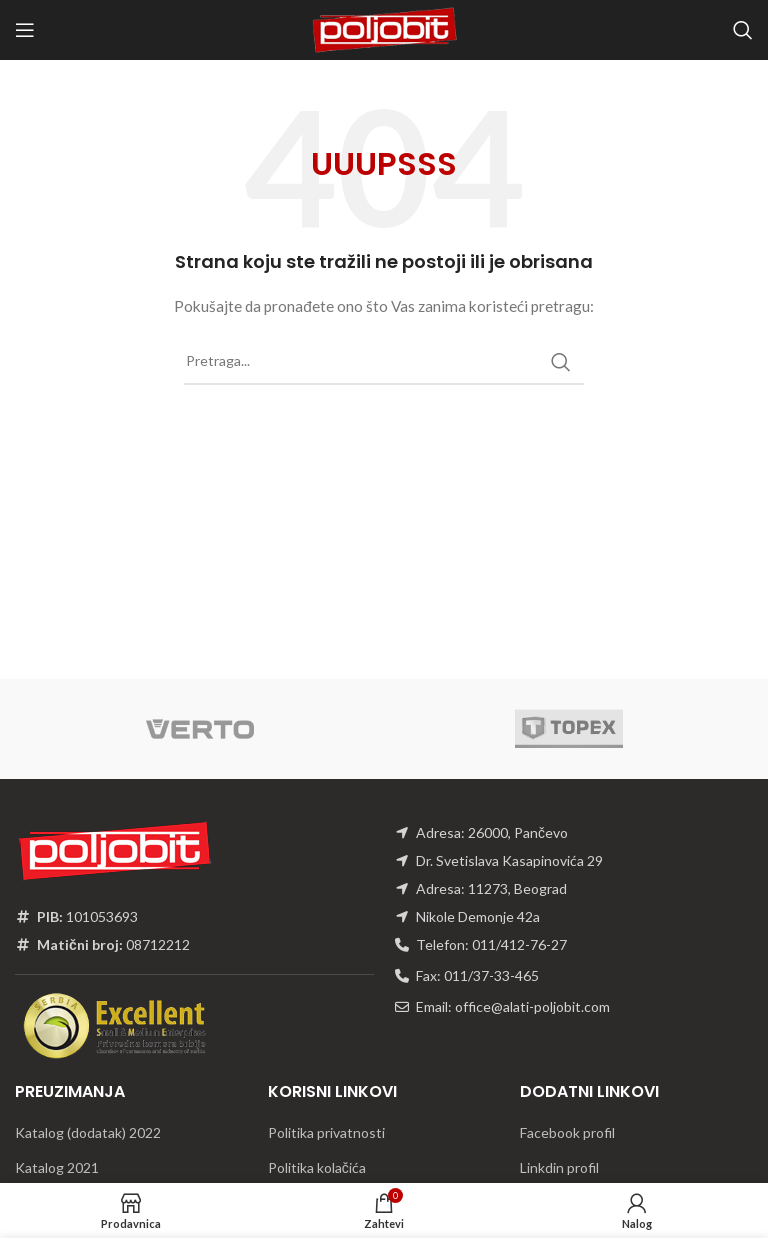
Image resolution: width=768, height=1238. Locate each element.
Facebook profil (567, 1132)
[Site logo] (384, 28)
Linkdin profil (559, 1167)
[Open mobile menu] (25, 30)
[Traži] (743, 30)
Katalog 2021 (57, 1167)
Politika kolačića (317, 1167)
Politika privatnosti (326, 1132)
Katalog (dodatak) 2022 (88, 1132)
